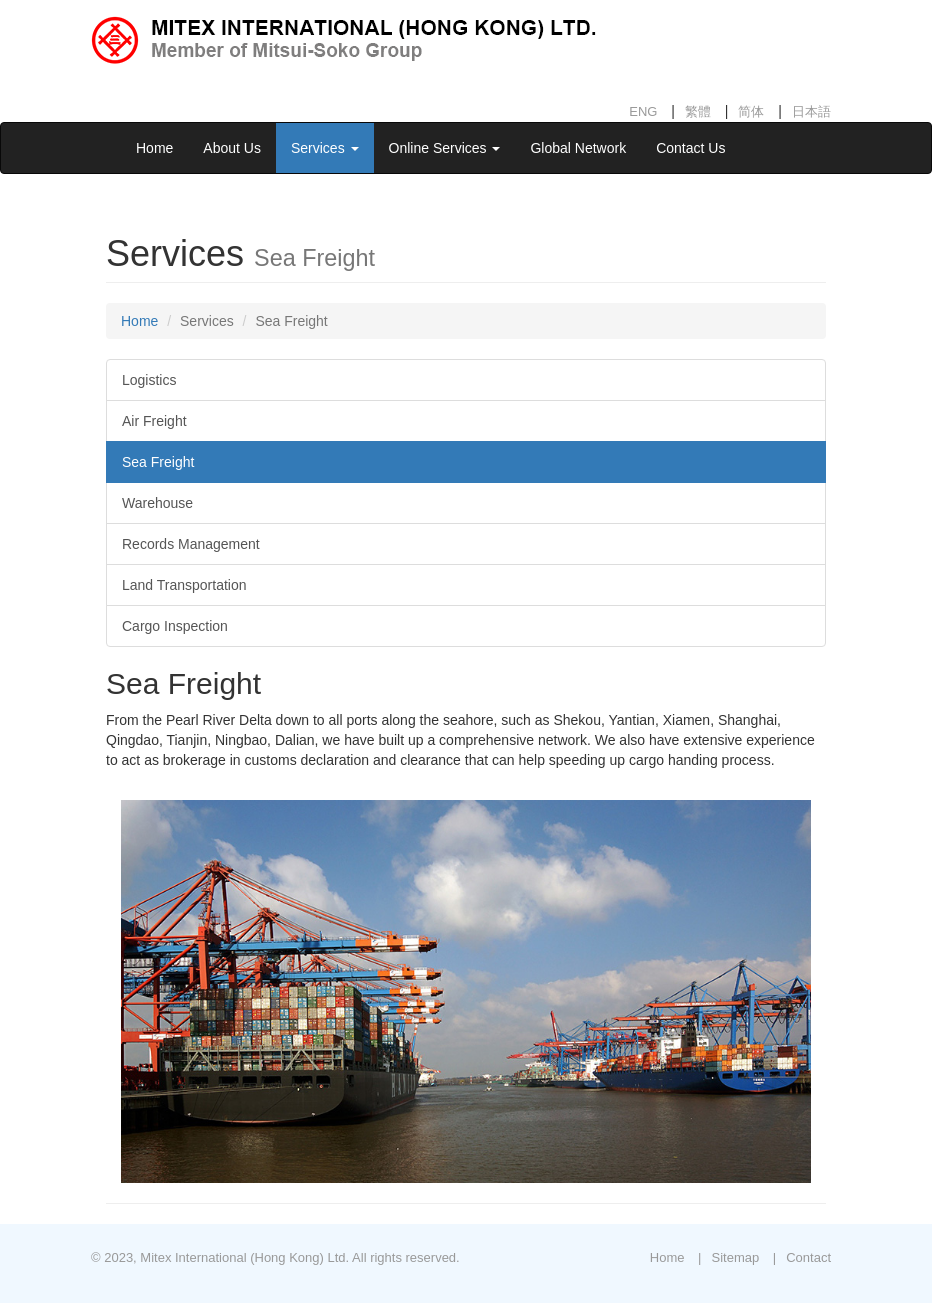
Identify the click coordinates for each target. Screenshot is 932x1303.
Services (325, 148)
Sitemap (735, 1257)
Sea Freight (158, 462)
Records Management (191, 544)
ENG (643, 111)
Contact (808, 1257)
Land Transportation (184, 585)
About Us (232, 148)
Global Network (578, 148)
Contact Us (690, 148)
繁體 (698, 111)
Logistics (149, 380)
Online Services (445, 148)
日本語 (811, 111)
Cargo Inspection (175, 626)
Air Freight (154, 421)
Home (154, 148)
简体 (751, 111)
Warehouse (157, 503)
